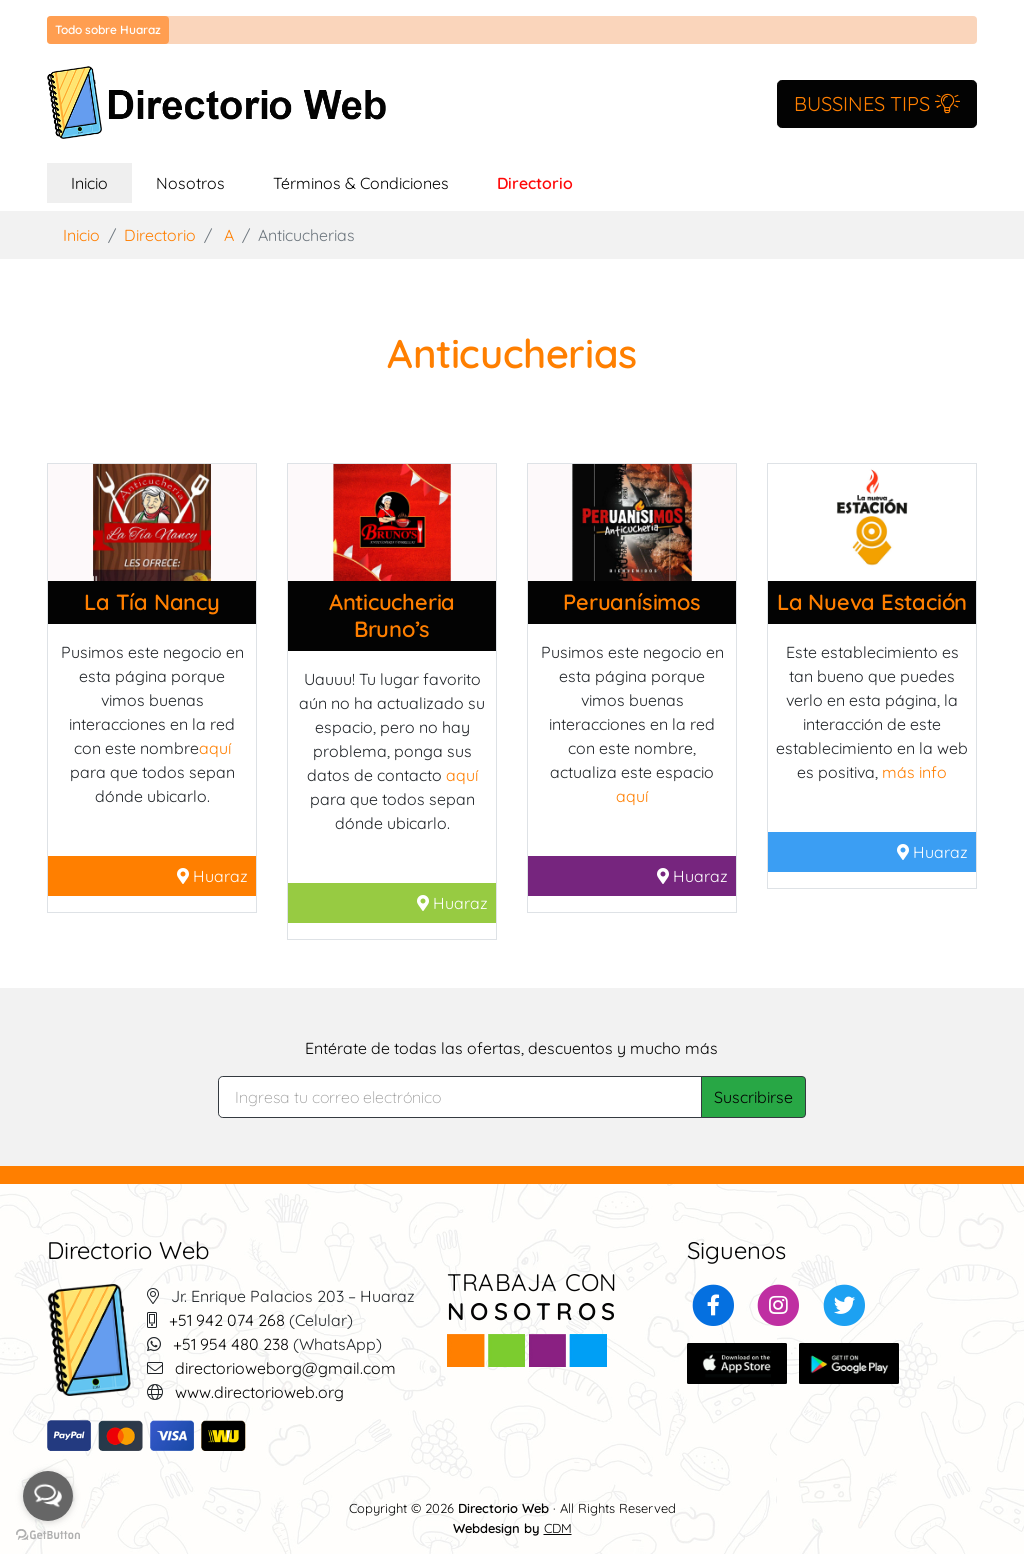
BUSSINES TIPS (877, 103)
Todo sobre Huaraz (108, 29)
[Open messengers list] (48, 1496)
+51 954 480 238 (231, 1344)
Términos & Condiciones (361, 183)
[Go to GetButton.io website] (48, 1534)
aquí (215, 748)
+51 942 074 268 (227, 1320)
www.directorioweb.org (259, 1392)
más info (914, 772)
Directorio (535, 183)
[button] (713, 1303)
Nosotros (190, 183)
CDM (558, 1528)
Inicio (101, 181)
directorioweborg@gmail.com (285, 1368)
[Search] (460, 1097)
